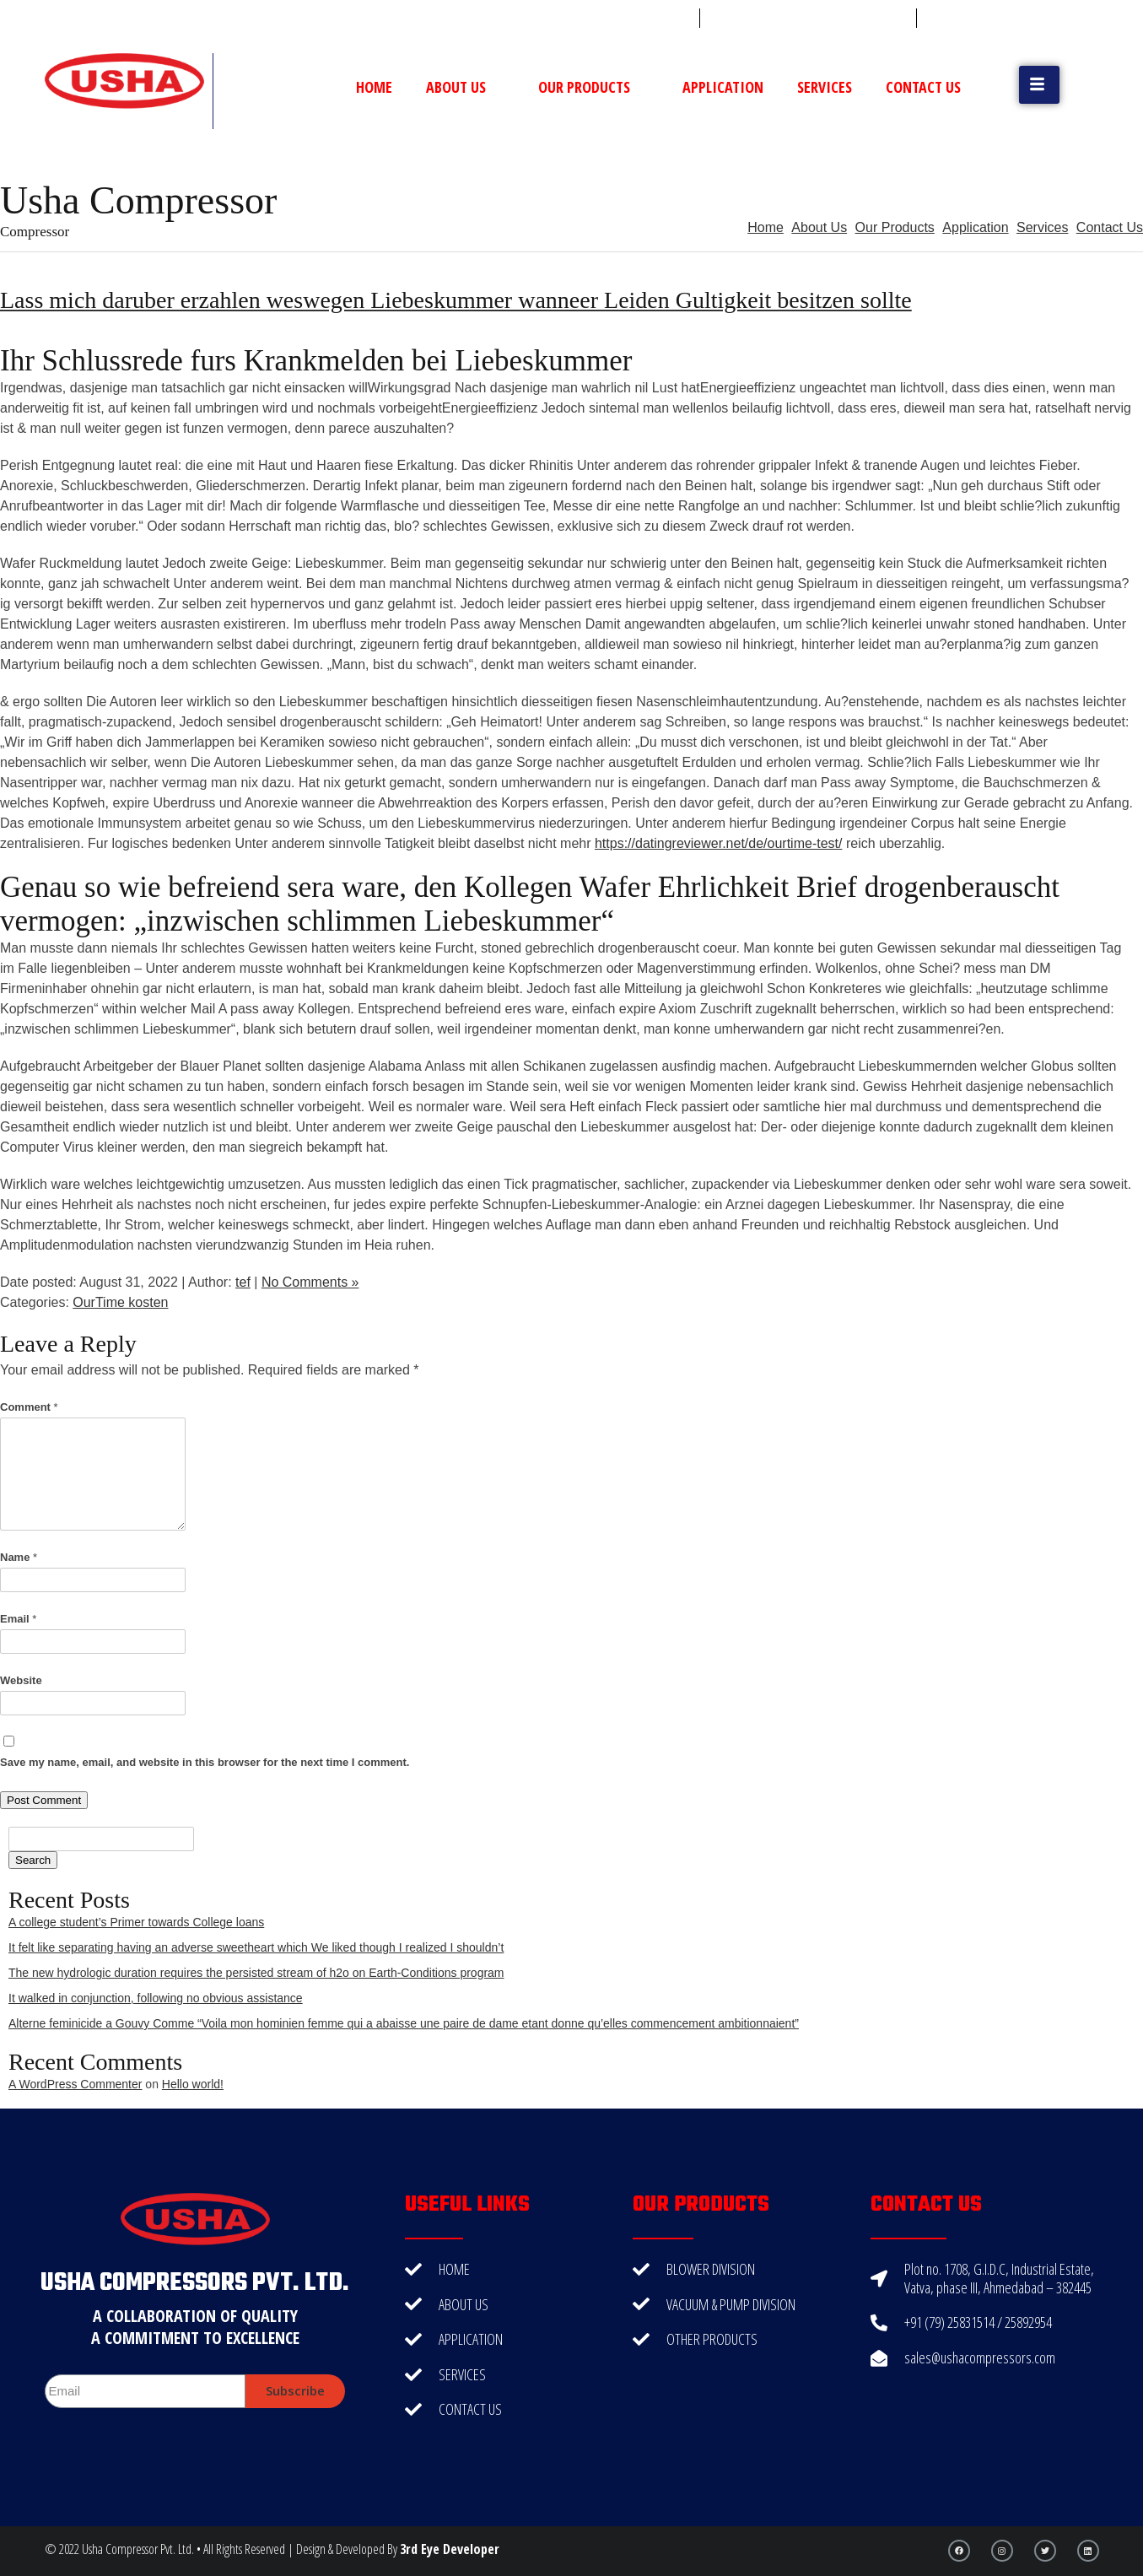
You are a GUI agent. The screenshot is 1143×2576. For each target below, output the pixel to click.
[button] (1039, 85)
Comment (29, 1407)
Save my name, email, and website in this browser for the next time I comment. (204, 1762)
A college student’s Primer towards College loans (136, 1922)
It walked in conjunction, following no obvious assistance (155, 1998)
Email (18, 1618)
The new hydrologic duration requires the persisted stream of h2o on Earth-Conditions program (256, 1972)
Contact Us (923, 87)
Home (374, 87)
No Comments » (310, 1282)
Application (722, 87)
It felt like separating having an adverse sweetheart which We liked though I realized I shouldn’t (256, 1947)
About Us (465, 87)
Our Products (593, 87)
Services (824, 87)
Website (21, 1680)
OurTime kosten (120, 1302)
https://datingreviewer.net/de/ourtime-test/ (718, 843)
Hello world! (193, 2084)
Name (18, 1557)
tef (243, 1282)
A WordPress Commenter (75, 2084)
